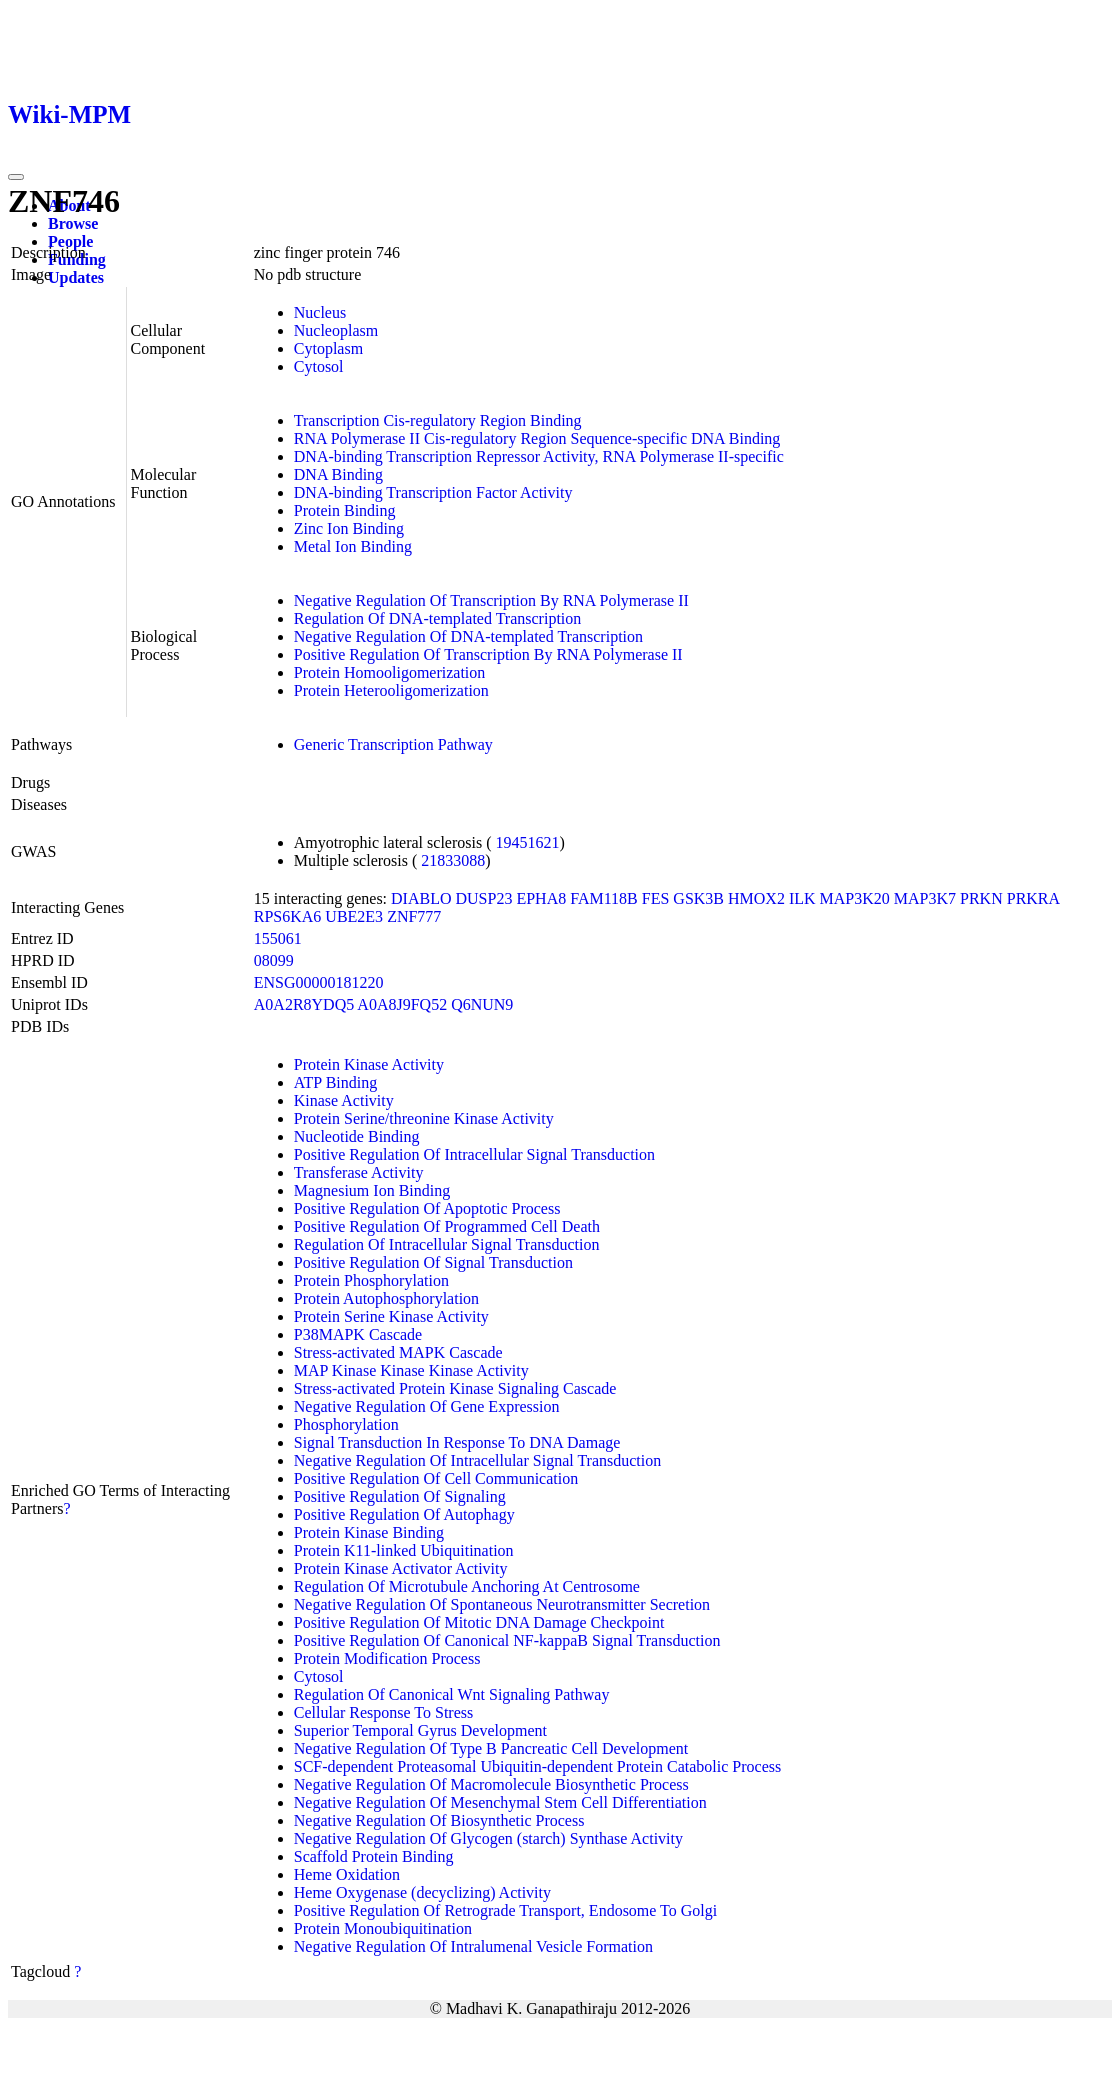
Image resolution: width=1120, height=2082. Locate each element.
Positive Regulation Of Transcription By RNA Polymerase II (488, 654)
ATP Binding (335, 1082)
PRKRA (1033, 898)
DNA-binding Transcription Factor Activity (433, 492)
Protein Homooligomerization (390, 672)
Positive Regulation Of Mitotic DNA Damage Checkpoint (479, 1622)
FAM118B (604, 898)
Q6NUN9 (482, 1004)
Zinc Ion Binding (349, 528)
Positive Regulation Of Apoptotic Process (427, 1208)
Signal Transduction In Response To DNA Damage (457, 1442)
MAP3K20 (855, 898)
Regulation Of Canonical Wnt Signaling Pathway (452, 1694)
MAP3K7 (925, 898)
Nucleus (320, 312)
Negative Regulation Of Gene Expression (427, 1406)
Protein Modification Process (387, 1658)
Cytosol (319, 366)
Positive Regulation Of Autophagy (404, 1514)
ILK (802, 898)
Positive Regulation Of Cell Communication (436, 1478)
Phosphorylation (346, 1424)
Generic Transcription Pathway (393, 744)
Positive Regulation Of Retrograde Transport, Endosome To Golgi (505, 1910)
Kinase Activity (344, 1100)
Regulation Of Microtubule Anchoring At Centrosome (467, 1586)
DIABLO (421, 898)
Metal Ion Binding (353, 546)
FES (656, 898)
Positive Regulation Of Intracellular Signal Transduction (474, 1154)
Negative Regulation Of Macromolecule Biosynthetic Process (491, 1784)
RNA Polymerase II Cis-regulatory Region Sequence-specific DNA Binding (537, 438)
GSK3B (698, 898)
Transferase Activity (359, 1172)
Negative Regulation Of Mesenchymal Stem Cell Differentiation (500, 1802)
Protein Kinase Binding (369, 1532)
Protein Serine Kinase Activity (391, 1316)
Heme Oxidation (347, 1874)
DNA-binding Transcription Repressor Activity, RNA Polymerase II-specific (539, 456)
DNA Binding (338, 474)
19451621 (527, 842)
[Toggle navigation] (16, 177)
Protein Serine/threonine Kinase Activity (424, 1118)
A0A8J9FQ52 (402, 1004)
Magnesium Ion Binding (372, 1190)
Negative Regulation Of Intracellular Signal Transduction (477, 1460)
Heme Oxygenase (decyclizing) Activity (422, 1892)
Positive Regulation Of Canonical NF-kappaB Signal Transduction (507, 1640)
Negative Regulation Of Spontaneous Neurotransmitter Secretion (502, 1604)
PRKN (981, 898)
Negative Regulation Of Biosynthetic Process (439, 1820)
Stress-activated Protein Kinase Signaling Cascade (455, 1388)
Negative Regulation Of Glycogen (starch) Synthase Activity (488, 1838)
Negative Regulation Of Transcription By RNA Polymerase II (491, 600)
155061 (278, 938)
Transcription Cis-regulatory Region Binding (438, 420)
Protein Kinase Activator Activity (401, 1568)
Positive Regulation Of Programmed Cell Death (447, 1226)
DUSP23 (484, 898)
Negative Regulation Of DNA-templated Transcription (468, 636)
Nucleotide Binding (357, 1136)
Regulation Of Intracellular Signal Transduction (447, 1244)
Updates (76, 277)
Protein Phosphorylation (371, 1280)
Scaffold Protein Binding (374, 1856)
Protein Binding (345, 510)
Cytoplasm (328, 348)
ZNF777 (414, 916)
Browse (73, 223)
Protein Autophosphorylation (386, 1298)
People (70, 241)
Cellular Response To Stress (383, 1712)
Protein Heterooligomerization (391, 690)
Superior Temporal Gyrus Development (420, 1730)
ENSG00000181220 (319, 982)
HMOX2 (756, 898)
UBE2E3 (354, 916)
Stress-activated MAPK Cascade (398, 1352)
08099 (274, 960)
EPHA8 (541, 898)
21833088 (453, 860)
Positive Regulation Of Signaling (400, 1496)
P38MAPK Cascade (358, 1334)
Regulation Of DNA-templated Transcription (438, 618)
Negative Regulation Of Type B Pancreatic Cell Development (491, 1748)
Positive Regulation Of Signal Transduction (433, 1262)
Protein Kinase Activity (369, 1064)
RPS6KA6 (288, 916)
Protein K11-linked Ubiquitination (404, 1550)
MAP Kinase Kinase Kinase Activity (411, 1370)
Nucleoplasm (336, 330)
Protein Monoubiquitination (383, 1928)
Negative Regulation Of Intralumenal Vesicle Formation (473, 1946)
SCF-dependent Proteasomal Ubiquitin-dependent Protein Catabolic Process (537, 1766)
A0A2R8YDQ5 (304, 1004)
